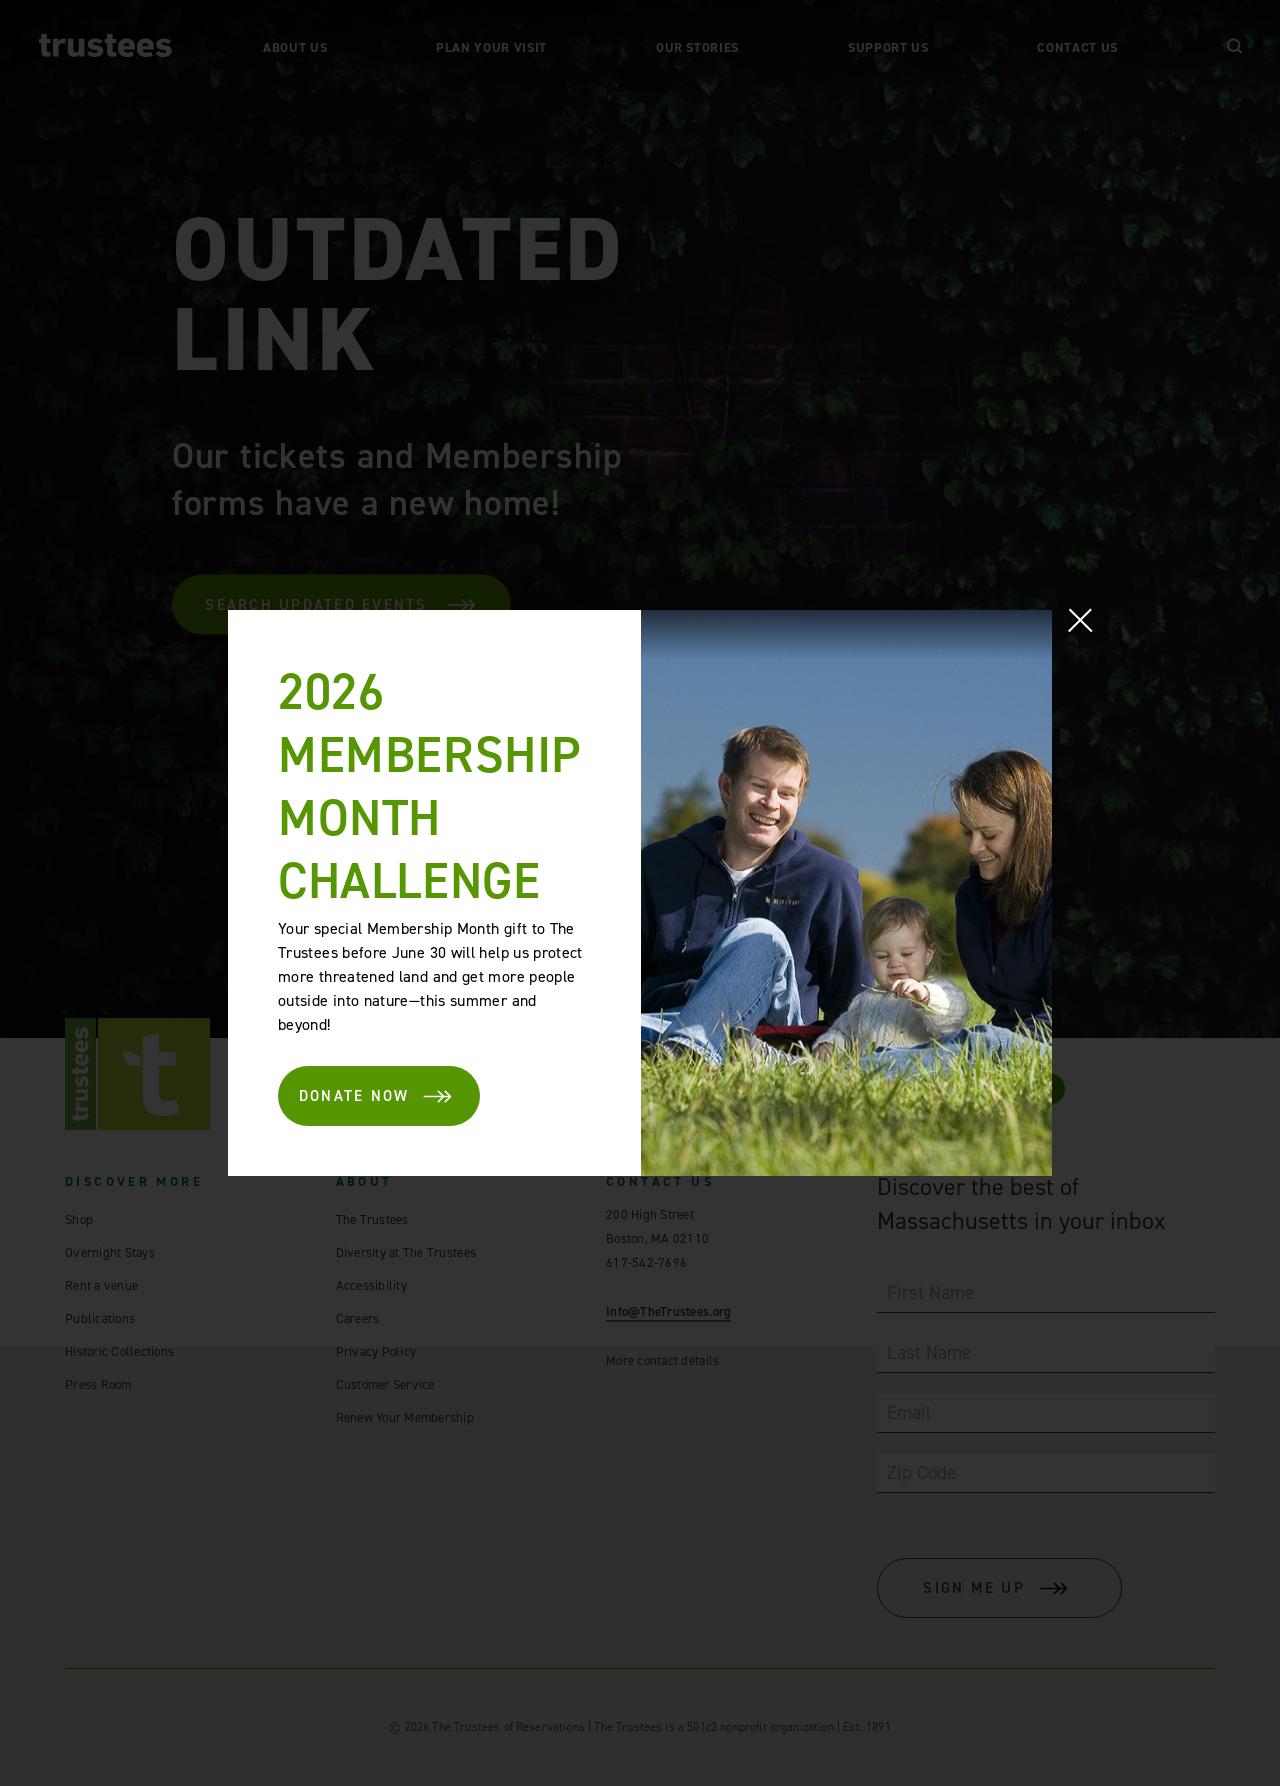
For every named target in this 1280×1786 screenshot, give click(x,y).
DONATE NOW (377, 1096)
